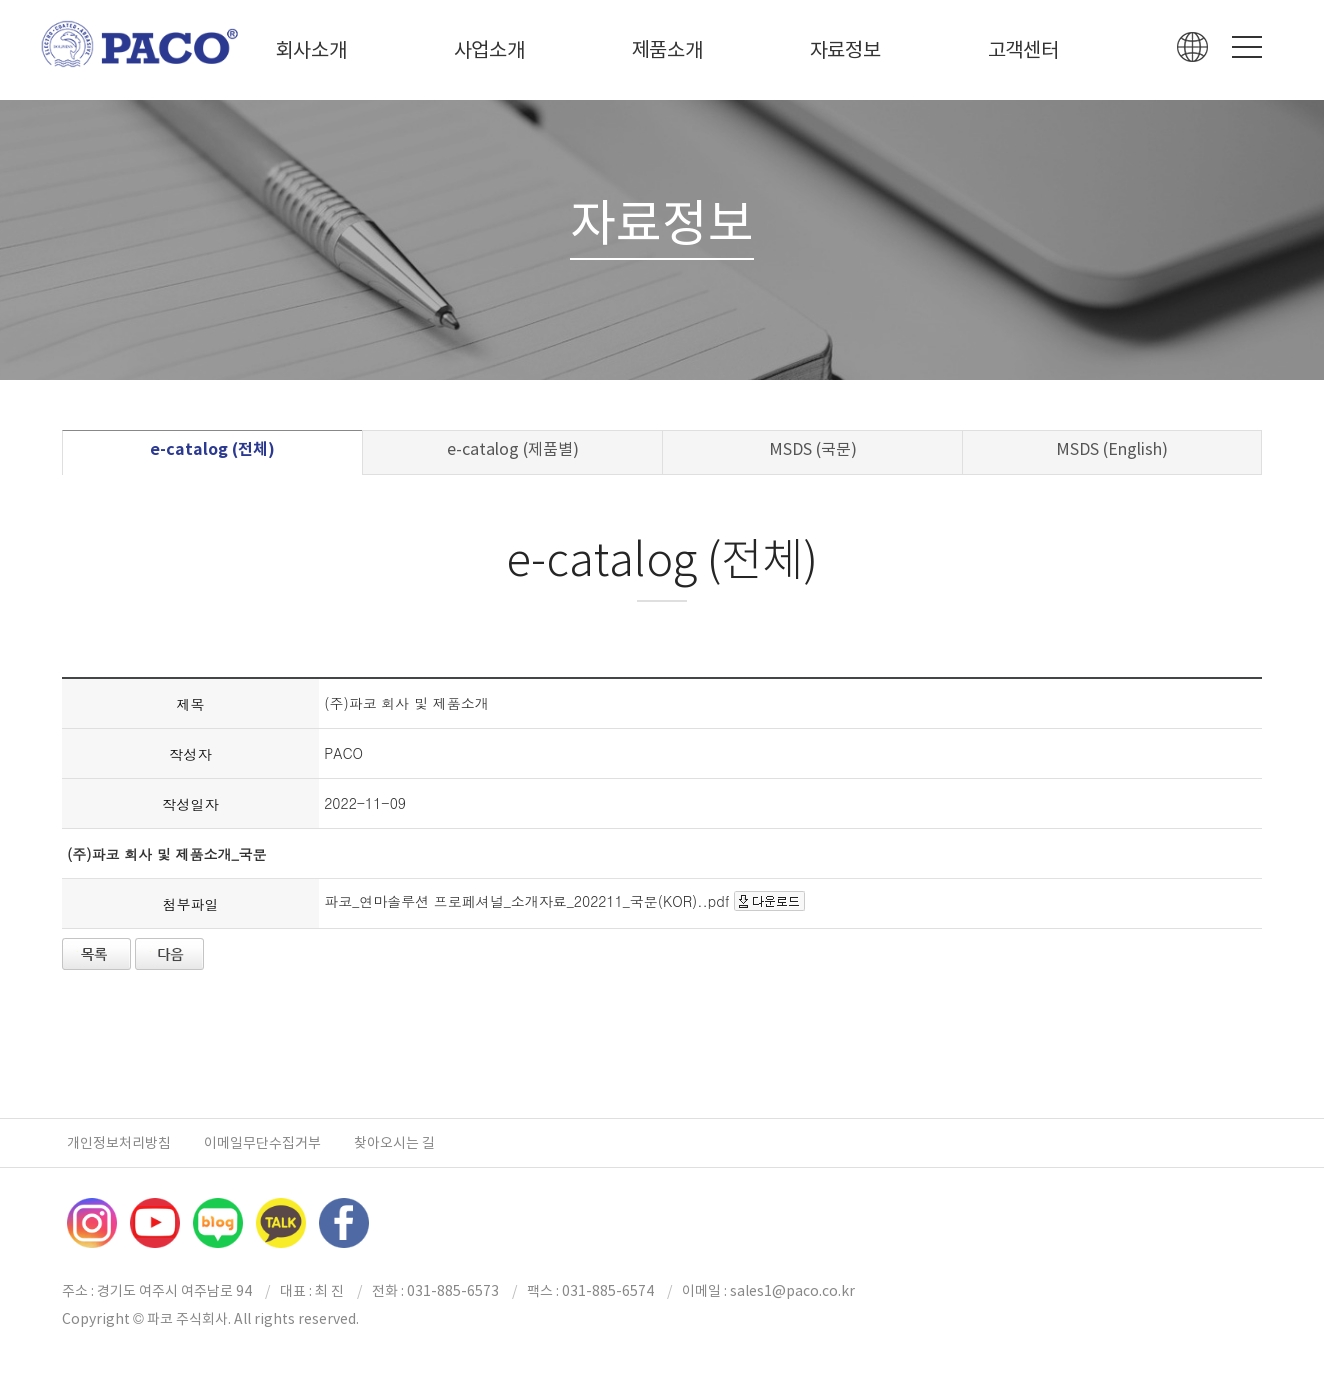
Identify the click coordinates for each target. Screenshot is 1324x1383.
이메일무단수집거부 (262, 1143)
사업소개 (489, 50)
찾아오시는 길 (394, 1143)
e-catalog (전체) (212, 449)
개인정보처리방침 (119, 1143)
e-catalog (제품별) (513, 449)
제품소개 (667, 50)
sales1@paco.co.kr (792, 1291)
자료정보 (845, 50)
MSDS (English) (1112, 449)
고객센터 (1023, 50)
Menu (1247, 47)
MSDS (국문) (813, 449)
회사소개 (311, 50)
